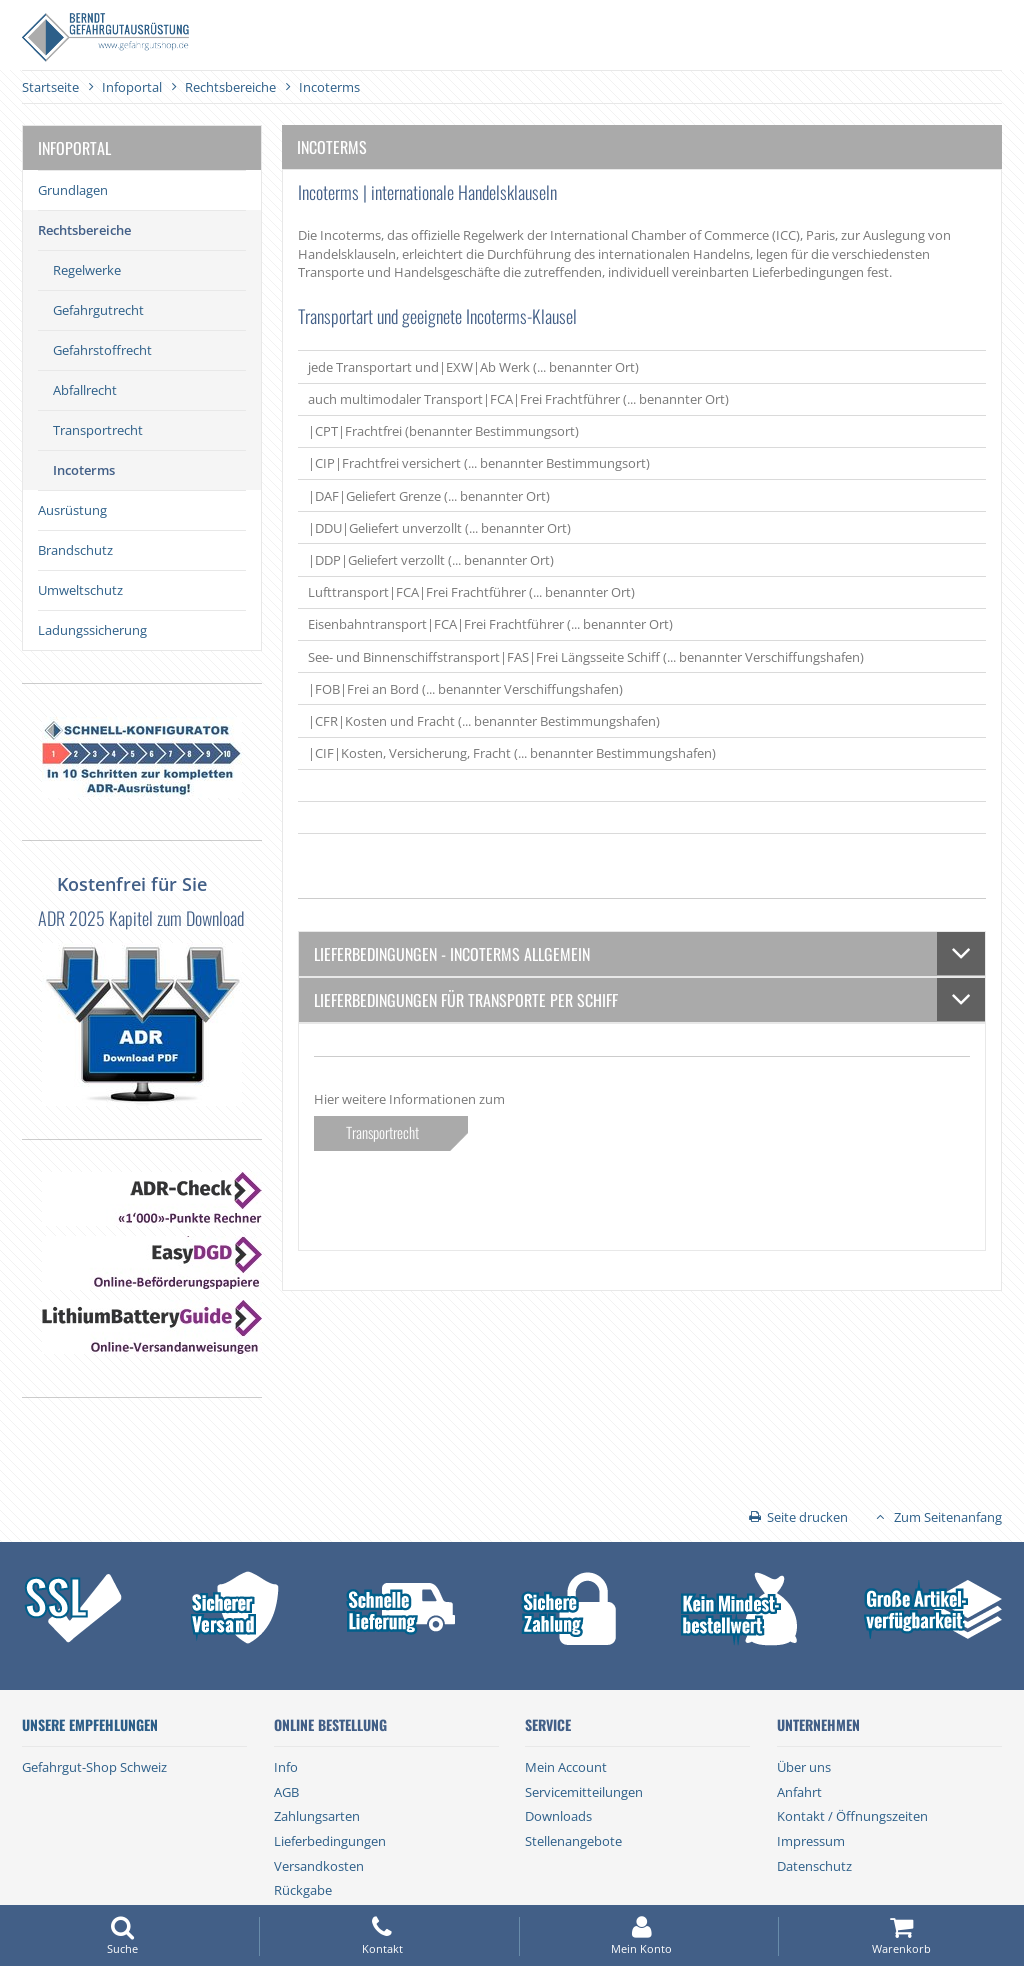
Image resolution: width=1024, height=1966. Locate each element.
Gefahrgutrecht (98, 310)
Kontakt (382, 1935)
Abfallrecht (85, 390)
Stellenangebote (573, 1841)
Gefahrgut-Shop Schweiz (94, 1767)
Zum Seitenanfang (948, 1517)
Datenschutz (814, 1866)
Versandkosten (319, 1866)
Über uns (804, 1767)
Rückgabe (303, 1890)
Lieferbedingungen (330, 1841)
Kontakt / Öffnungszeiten (852, 1816)
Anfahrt (799, 1792)
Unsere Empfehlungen (90, 1725)
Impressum (811, 1841)
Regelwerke (87, 270)
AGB (286, 1792)
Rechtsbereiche (84, 230)
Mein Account (566, 1767)
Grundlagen (73, 190)
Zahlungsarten (317, 1816)
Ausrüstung (72, 510)
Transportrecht (98, 430)
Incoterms (84, 470)
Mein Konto (642, 1935)
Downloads (558, 1816)
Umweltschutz (80, 590)
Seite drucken (807, 1517)
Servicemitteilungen (584, 1792)
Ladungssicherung (92, 630)
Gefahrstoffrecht (102, 350)
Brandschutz (75, 550)
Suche (123, 1935)
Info (286, 1767)
